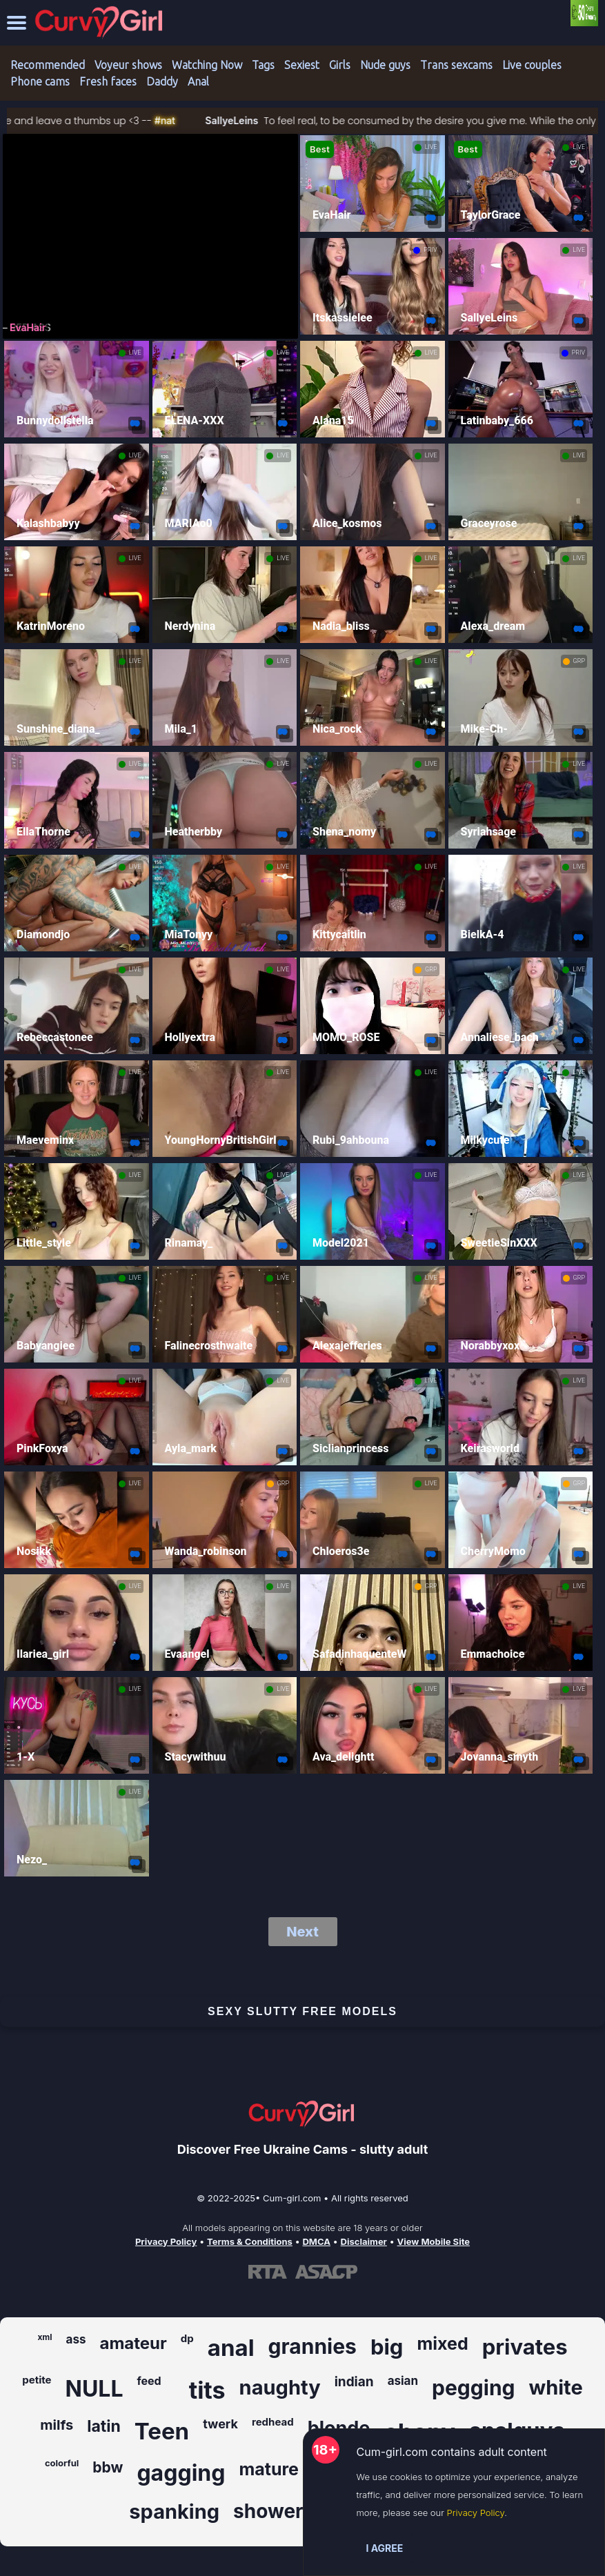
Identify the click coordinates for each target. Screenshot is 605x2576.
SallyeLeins (262, 120)
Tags (263, 65)
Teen (162, 2431)
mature (269, 2469)
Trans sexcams (456, 65)
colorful (62, 2462)
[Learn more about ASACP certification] (326, 2272)
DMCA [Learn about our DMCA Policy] (316, 2241)
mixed (442, 2343)
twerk (220, 2424)
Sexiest (301, 65)
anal (231, 2347)
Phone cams (40, 81)
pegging (473, 2387)
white (556, 2387)
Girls (339, 65)
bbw (107, 2467)
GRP (579, 660)
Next (302, 1931)
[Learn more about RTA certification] (267, 2272)
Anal (198, 81)
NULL (94, 2388)
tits (207, 2390)
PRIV (430, 249)
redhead (273, 2421)
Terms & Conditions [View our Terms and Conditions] (249, 2241)
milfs (56, 2425)
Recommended (47, 65)
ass (76, 2339)
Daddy (162, 81)
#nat (196, 120)
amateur (133, 2343)
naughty (280, 2387)
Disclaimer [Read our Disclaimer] (364, 2241)
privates (525, 2346)
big (387, 2346)
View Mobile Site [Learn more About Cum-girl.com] (433, 2241)
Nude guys (385, 65)
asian (403, 2381)
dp (187, 2338)
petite (36, 2379)
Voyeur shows (128, 65)
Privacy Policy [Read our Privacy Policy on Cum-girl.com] (166, 2241)
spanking (174, 2511)
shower (268, 2511)
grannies (312, 2346)
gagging (181, 2472)
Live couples (532, 65)
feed (149, 2381)
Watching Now (207, 65)
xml (44, 2337)
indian (354, 2382)
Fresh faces (108, 81)
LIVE (431, 146)
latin (104, 2426)
